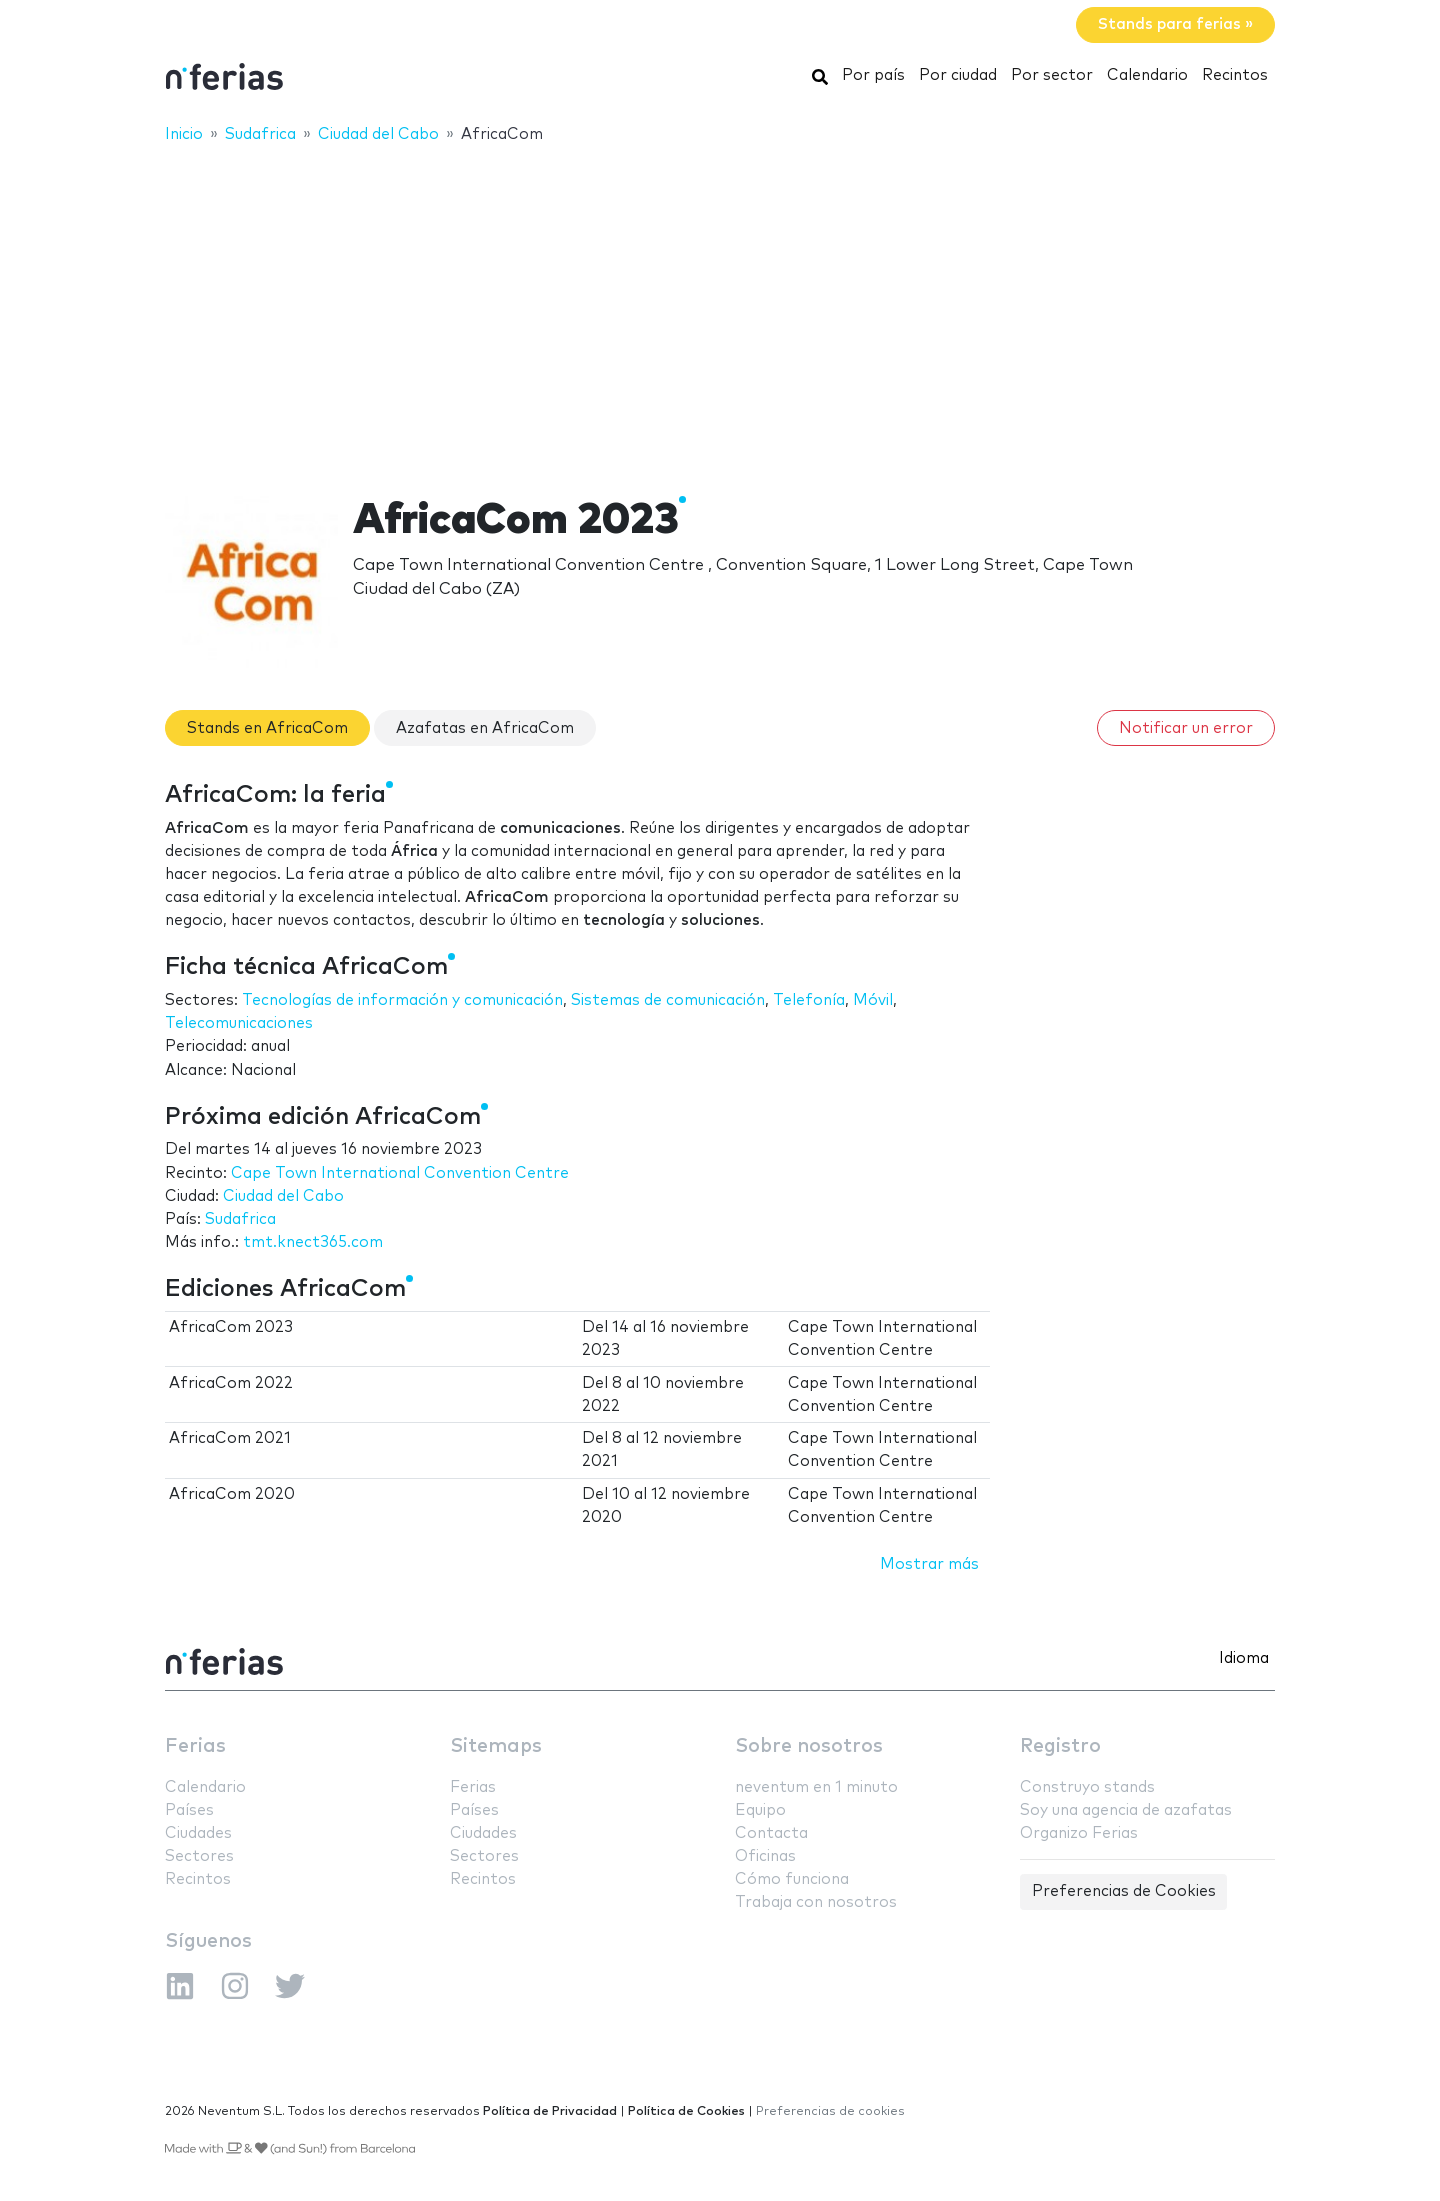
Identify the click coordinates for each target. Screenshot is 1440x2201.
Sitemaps (496, 1746)
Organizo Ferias (1079, 1833)
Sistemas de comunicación (668, 1000)
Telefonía (809, 1000)
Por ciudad (958, 75)
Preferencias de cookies (830, 2111)
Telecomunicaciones (239, 1023)
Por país (873, 75)
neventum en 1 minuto (816, 1787)
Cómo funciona (792, 1879)
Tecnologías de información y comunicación (402, 1000)
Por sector (1052, 75)
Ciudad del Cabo (283, 1196)
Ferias (195, 1746)
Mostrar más (929, 1564)
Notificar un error (1186, 728)
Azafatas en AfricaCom (485, 728)
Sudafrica (240, 1219)
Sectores (199, 1856)
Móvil (873, 1000)
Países (189, 1810)
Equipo (760, 1810)
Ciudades (198, 1833)
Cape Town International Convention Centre (400, 1173)
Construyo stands (1087, 1787)
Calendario (1147, 75)
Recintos (1235, 75)
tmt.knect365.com (313, 1242)
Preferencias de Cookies (1124, 1891)
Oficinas (765, 1856)
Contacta (771, 1833)
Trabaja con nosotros (816, 1902)
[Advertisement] (720, 307)
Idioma (1244, 1658)
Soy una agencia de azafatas (1126, 1810)
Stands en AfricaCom (267, 728)
